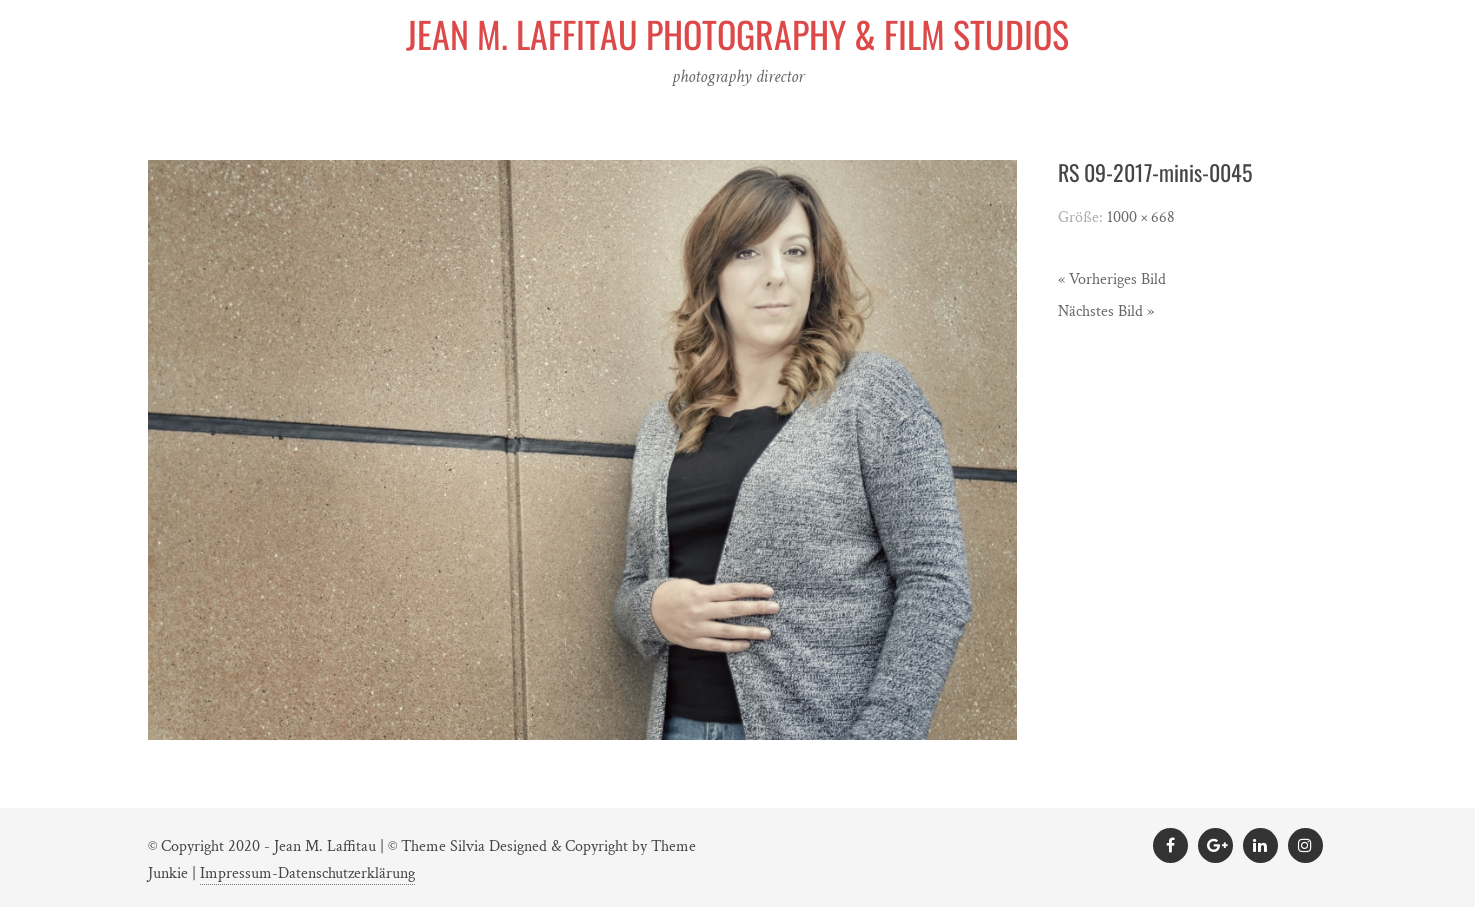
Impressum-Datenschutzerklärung (307, 873)
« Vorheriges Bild (1112, 279)
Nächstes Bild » (1106, 311)
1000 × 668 (1141, 217)
